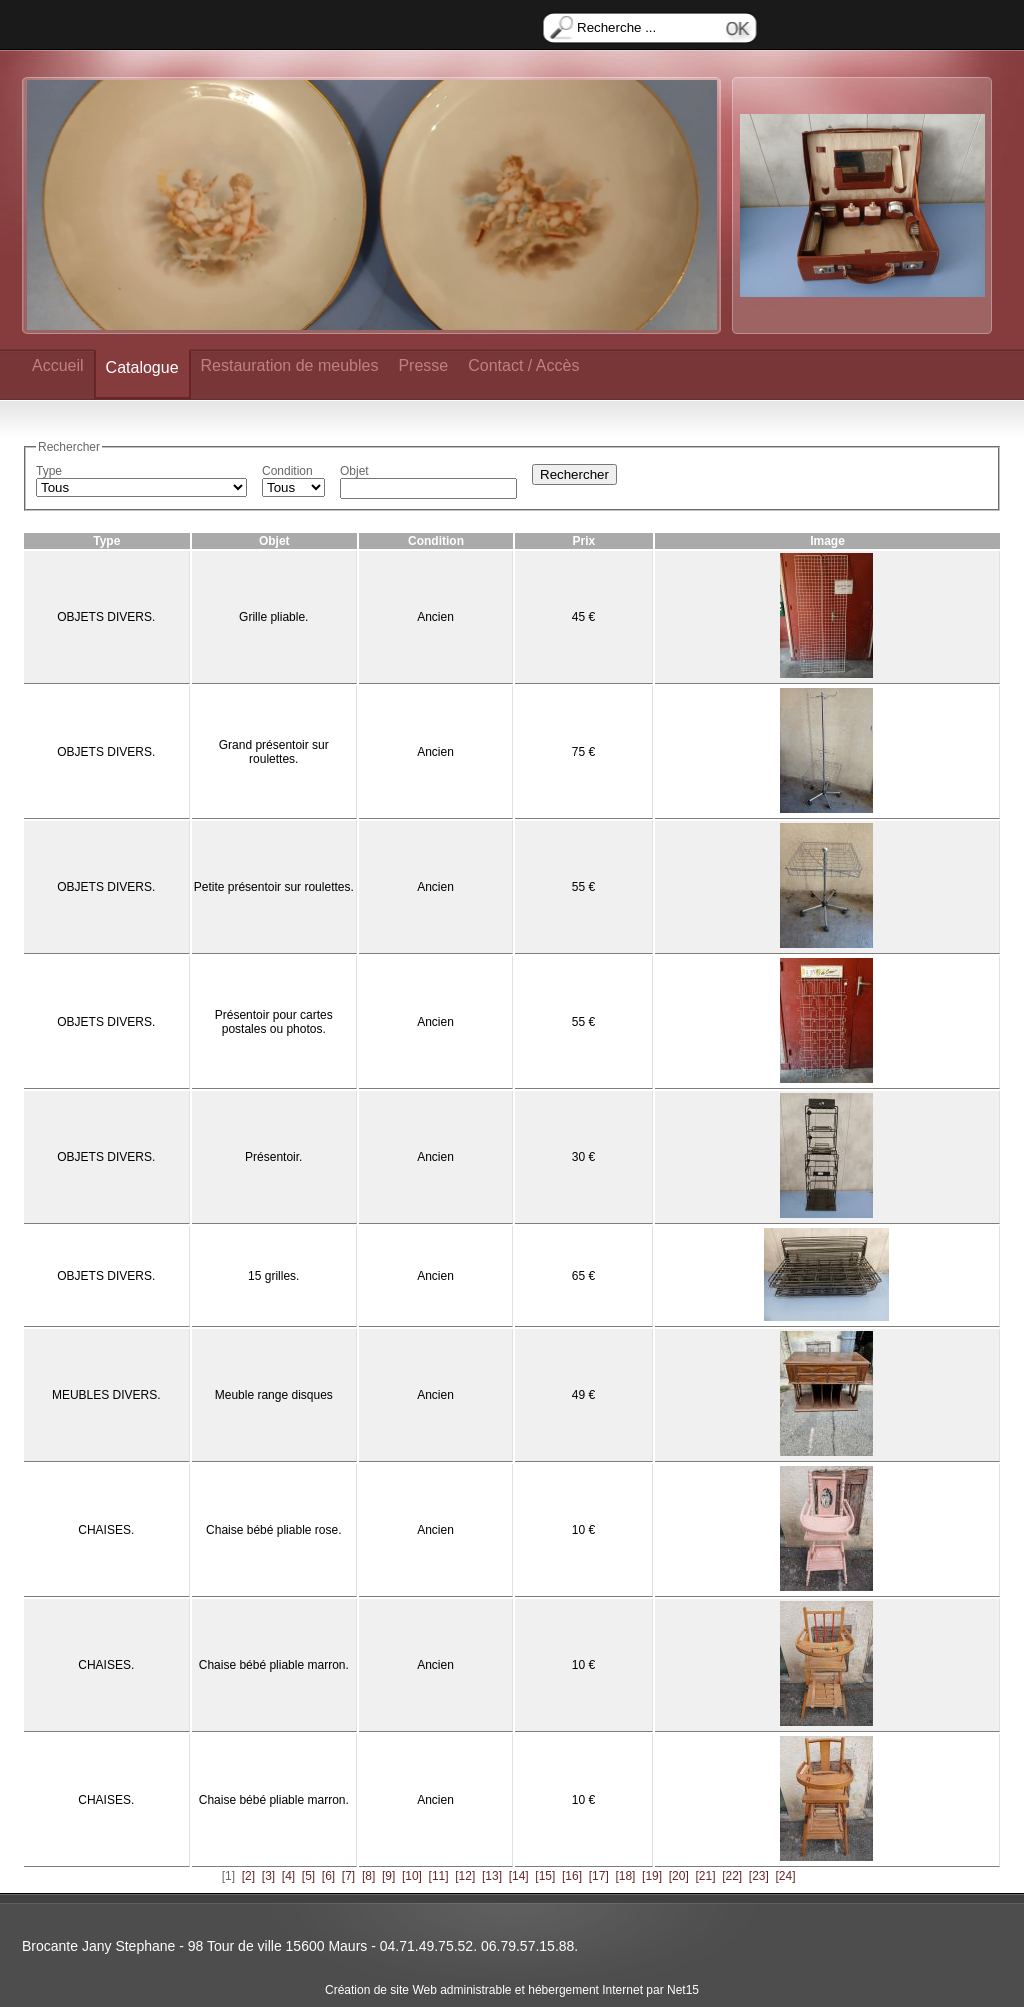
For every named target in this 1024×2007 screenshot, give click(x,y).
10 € (583, 1530)
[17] (599, 1876)
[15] (545, 1876)
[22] (732, 1876)
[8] (368, 1876)
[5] (308, 1876)
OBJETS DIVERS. (106, 617)
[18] (625, 1876)
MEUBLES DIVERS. (106, 1395)
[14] (519, 1876)
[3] (268, 1876)
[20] (679, 1876)
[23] (759, 1876)
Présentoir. (273, 1157)
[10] (412, 1876)
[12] (465, 1876)
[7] (348, 1876)
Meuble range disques (274, 1395)
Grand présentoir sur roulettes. (274, 752)
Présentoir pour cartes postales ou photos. (274, 1022)
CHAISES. (106, 1530)
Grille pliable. (273, 617)
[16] (572, 1876)
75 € (583, 752)
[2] (248, 1876)
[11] (439, 1876)
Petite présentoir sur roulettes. (274, 887)
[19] (652, 1876)
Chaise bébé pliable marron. (274, 1665)
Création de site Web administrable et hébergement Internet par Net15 (512, 1990)
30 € (583, 1157)
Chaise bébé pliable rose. (273, 1530)
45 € (583, 617)
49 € (583, 1395)
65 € (583, 1276)
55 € (583, 887)
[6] (328, 1876)
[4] (288, 1876)
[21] (705, 1876)
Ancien (435, 617)
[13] (492, 1876)
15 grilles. (273, 1276)
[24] (786, 1876)
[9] (388, 1876)
